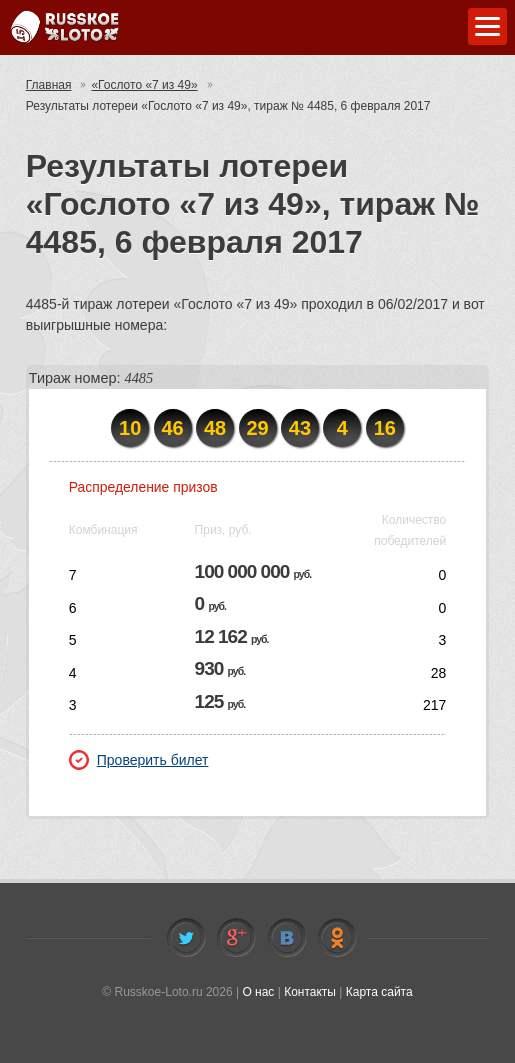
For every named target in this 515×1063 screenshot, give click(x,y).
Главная (49, 85)
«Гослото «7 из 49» (144, 85)
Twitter (186, 938)
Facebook (236, 938)
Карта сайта (379, 992)
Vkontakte (287, 938)
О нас (258, 992)
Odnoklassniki (337, 938)
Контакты (310, 992)
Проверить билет (139, 760)
